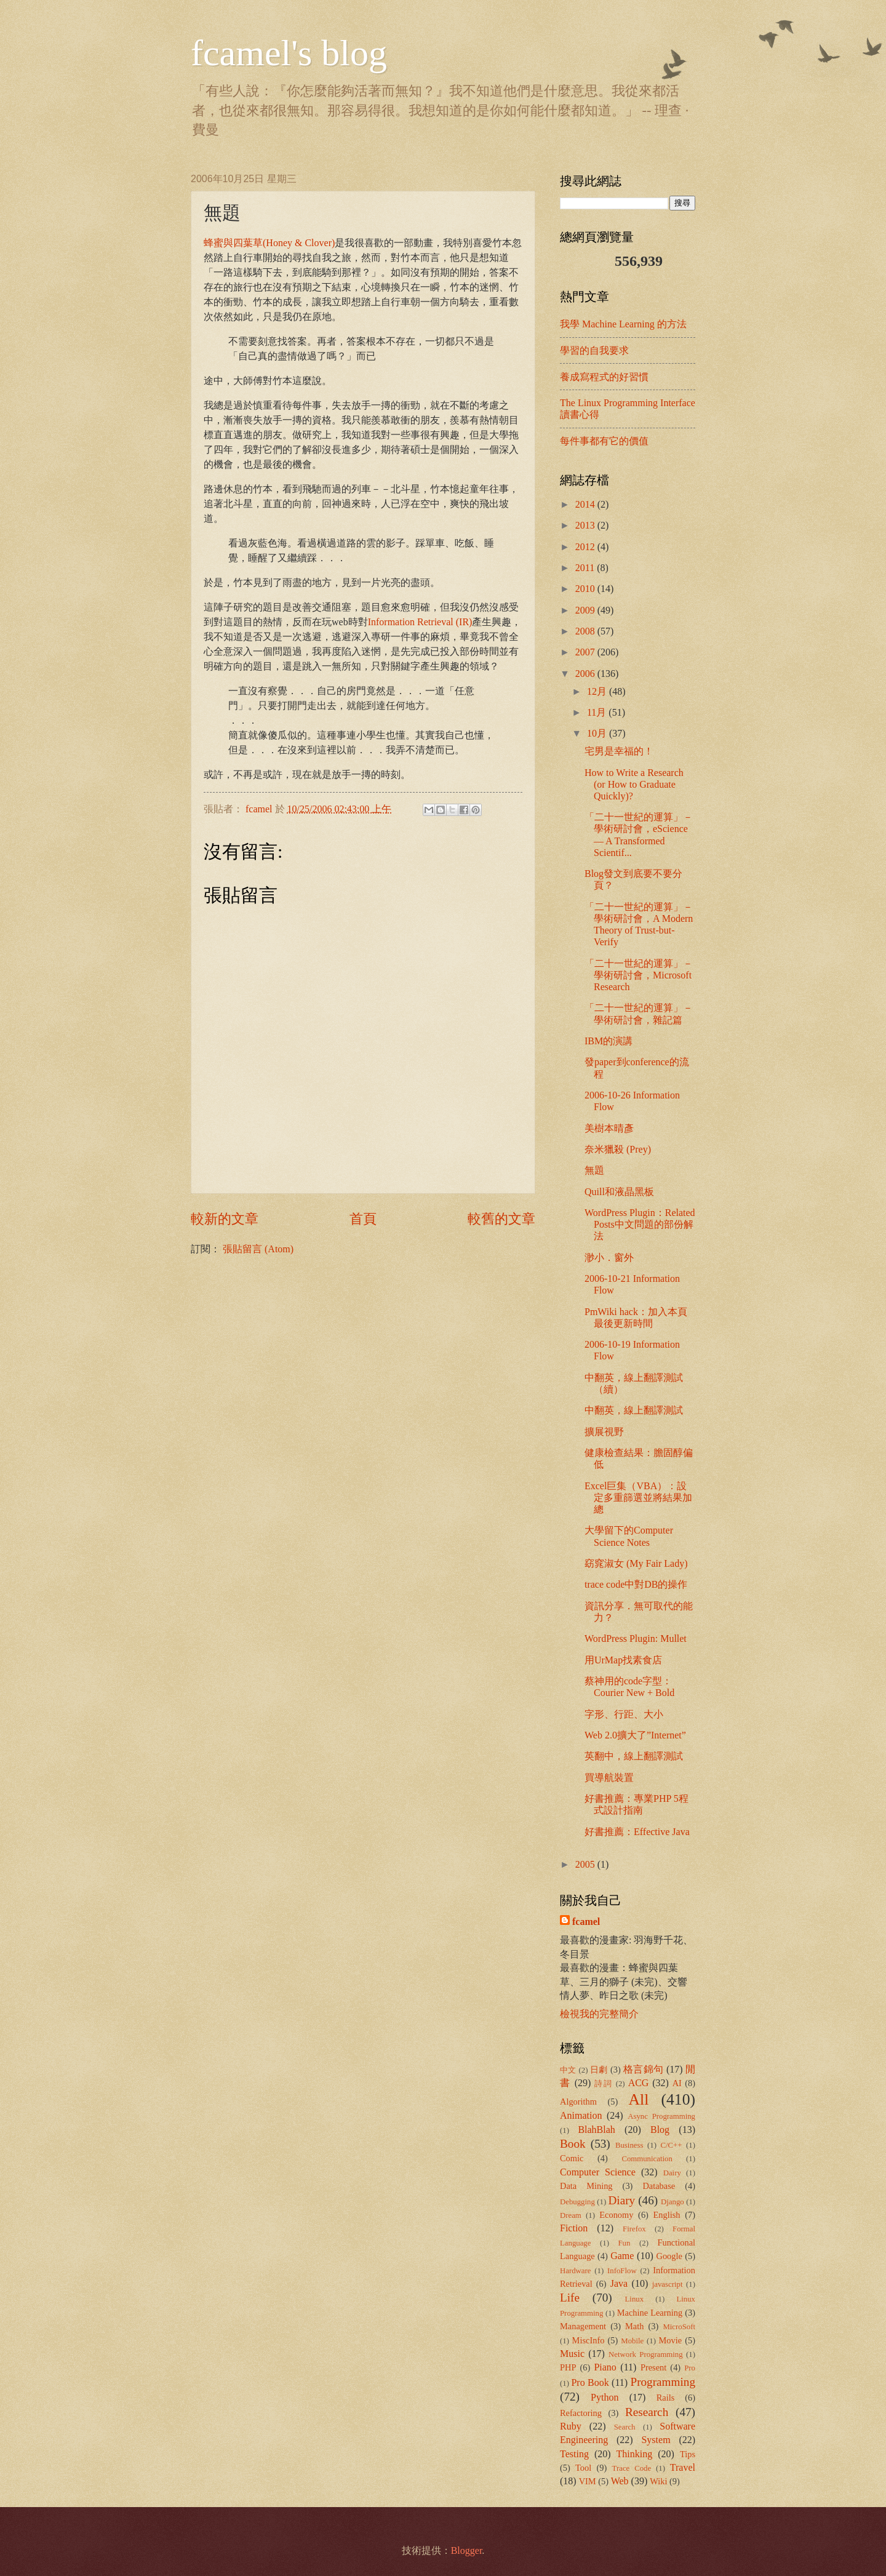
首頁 (363, 1218)
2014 (586, 504)
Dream (570, 2215)
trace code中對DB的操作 (636, 1584)
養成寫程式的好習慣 (604, 377)
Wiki (658, 2481)
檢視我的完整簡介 (599, 2014)
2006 (586, 673)
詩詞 (603, 2083)
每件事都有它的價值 (604, 441)
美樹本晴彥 (609, 1128)
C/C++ (671, 2145)
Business (629, 2145)
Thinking (635, 2454)
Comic (571, 2158)
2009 (586, 610)
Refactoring (581, 2413)
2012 (586, 547)
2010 (586, 588)
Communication (646, 2158)
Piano (605, 2367)
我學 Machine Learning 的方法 (623, 324)
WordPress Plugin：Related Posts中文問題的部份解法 (640, 1224)
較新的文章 (224, 1218)
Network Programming (646, 2354)
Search (625, 2427)
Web (620, 2481)
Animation (581, 2115)
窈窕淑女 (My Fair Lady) (636, 1563)
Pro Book (590, 2382)
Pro (689, 2368)
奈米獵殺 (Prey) (618, 1149)
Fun (624, 2243)
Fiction (574, 2228)
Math (634, 2326)
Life (570, 2297)
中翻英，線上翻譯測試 (634, 1410)
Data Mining (586, 2186)
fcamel (260, 809)
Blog (659, 2129)
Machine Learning (649, 2313)
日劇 (599, 2069)
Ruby (570, 2426)
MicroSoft (679, 2326)
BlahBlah (596, 2129)
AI (677, 2083)
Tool (583, 2468)
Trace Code (632, 2468)
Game (622, 2255)
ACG (638, 2083)
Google (669, 2256)
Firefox (634, 2229)
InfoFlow (622, 2270)
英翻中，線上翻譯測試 (634, 1756)
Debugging (577, 2202)
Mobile (632, 2341)
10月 (598, 733)
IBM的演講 (609, 1041)
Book (573, 2143)
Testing (574, 2454)
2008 (586, 631)
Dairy (672, 2173)
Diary (622, 2200)
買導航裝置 (609, 1777)
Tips (687, 2454)
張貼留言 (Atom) (258, 1249)
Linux (634, 2299)
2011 (586, 567)
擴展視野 (604, 1431)
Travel (682, 2467)
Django (672, 2202)
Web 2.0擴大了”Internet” (635, 1735)
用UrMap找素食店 (623, 1660)
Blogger (466, 2550)
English (666, 2215)
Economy (616, 2215)
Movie (670, 2340)
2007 (586, 652)
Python (604, 2397)
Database (658, 2186)
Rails (666, 2397)
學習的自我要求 (594, 350)
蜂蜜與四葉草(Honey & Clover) (269, 243)
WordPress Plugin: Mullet (636, 1638)
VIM (587, 2481)
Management (583, 2326)
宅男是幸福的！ (619, 751)
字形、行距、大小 (624, 1714)
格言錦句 (643, 2069)
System (655, 2439)
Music (572, 2353)
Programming (662, 2381)
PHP (568, 2367)
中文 (568, 2070)
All (639, 2099)
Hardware (575, 2270)
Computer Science (598, 2172)
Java (619, 2283)
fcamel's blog (289, 53)
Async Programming (661, 2116)
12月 (598, 691)
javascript (667, 2284)
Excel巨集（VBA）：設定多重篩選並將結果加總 (638, 1497)
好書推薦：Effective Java (637, 1831)
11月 (598, 712)
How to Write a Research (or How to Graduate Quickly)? (634, 784)
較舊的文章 (501, 1218)
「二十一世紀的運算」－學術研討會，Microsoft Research (639, 975)
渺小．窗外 (609, 1257)
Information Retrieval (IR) (420, 622)
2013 (586, 525)
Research (646, 2412)
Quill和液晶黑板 (619, 1191)
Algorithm (578, 2101)
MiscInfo (588, 2340)
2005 (586, 1864)
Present (653, 2367)
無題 (594, 1170)
